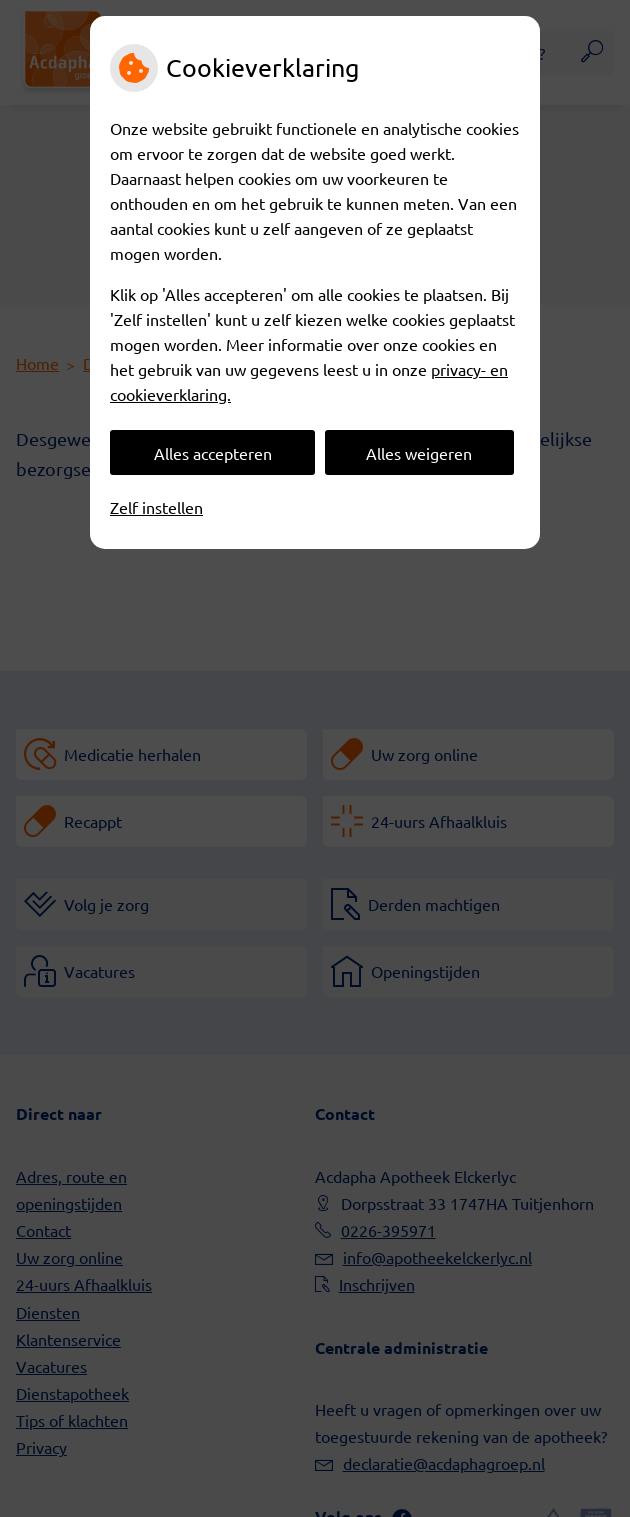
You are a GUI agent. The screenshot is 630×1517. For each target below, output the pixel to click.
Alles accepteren (213, 453)
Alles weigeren (419, 453)
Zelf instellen (156, 507)
